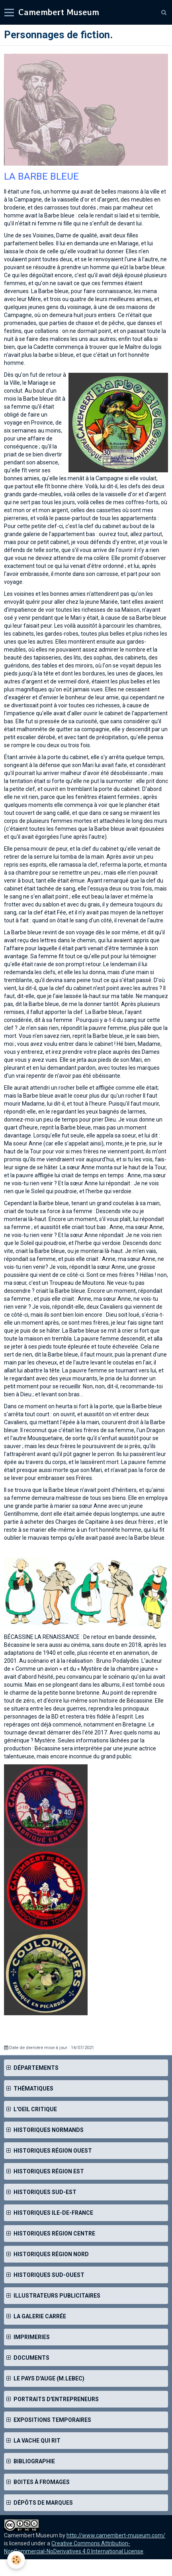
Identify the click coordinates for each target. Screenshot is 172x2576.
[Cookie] (16, 2560)
